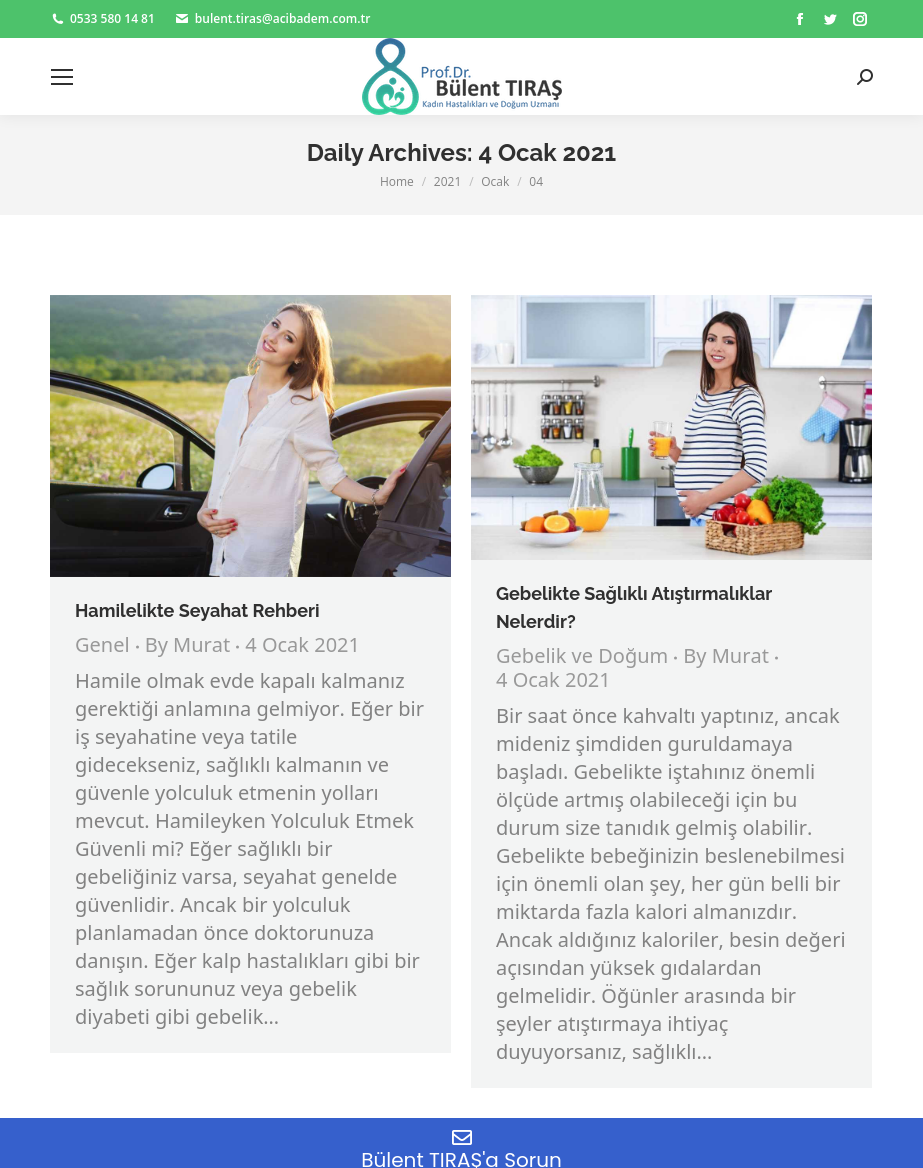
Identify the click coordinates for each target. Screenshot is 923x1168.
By (188, 647)
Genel (102, 646)
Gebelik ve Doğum (582, 657)
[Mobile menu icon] (62, 77)
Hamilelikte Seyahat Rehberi (197, 610)
